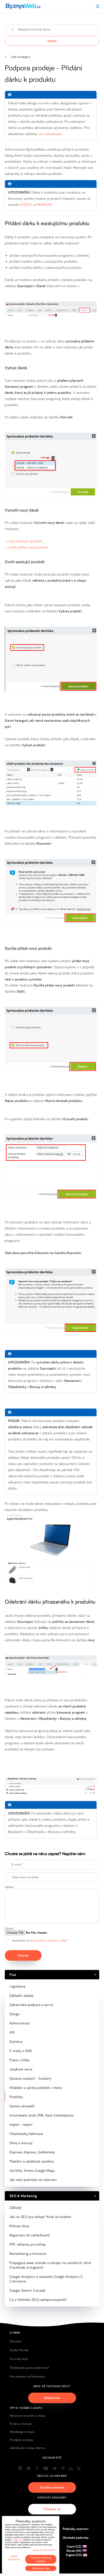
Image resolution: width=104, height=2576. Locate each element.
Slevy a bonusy (20, 2142)
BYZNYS (26, 204)
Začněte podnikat (52, 2487)
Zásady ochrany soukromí (44, 2549)
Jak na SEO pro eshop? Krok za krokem (40, 2216)
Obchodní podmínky (76, 2538)
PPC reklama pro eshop (27, 2244)
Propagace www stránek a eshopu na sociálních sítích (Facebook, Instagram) (50, 2265)
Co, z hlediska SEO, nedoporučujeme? (38, 2299)
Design (14, 2014)
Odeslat (23, 1955)
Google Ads (16, 2539)
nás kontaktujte (49, 133)
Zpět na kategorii (20, 57)
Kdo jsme (15, 2341)
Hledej (52, 41)
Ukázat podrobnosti (14, 2558)
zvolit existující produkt (24, 541)
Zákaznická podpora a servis (31, 2004)
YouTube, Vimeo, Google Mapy (32, 2170)
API (12, 2032)
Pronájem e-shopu (21, 2440)
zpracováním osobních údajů (48, 1940)
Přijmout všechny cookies (41, 2559)
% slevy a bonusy (21, 2424)
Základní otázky (21, 1995)
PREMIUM (44, 204)
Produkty (16, 2096)
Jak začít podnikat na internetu (33, 2179)
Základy (15, 2207)
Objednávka (52, 2398)
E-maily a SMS (20, 2050)
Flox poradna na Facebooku (27, 2376)
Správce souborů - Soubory (30, 2078)
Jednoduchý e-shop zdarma (27, 2448)
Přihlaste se (52, 2509)
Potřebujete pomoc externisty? (29, 2368)
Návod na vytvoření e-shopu (28, 2416)
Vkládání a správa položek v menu (35, 2087)
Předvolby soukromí (75, 2529)
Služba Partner (19, 2350)
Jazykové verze (20, 2069)
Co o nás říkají (19, 2359)
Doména (15, 2041)
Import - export (21, 2124)
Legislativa (17, 1986)
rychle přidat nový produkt (27, 547)
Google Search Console (27, 2290)
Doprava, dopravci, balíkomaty (32, 2152)
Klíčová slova (19, 2226)
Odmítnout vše (41, 2568)
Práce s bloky (19, 2060)
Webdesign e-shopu (22, 2432)
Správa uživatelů (21, 2106)
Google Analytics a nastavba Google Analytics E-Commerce (46, 2278)
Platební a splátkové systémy (31, 2161)
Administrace (19, 2023)
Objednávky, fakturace (26, 2133)
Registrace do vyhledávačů (29, 2235)
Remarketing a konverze (27, 2253)
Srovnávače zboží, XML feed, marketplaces (41, 2115)
